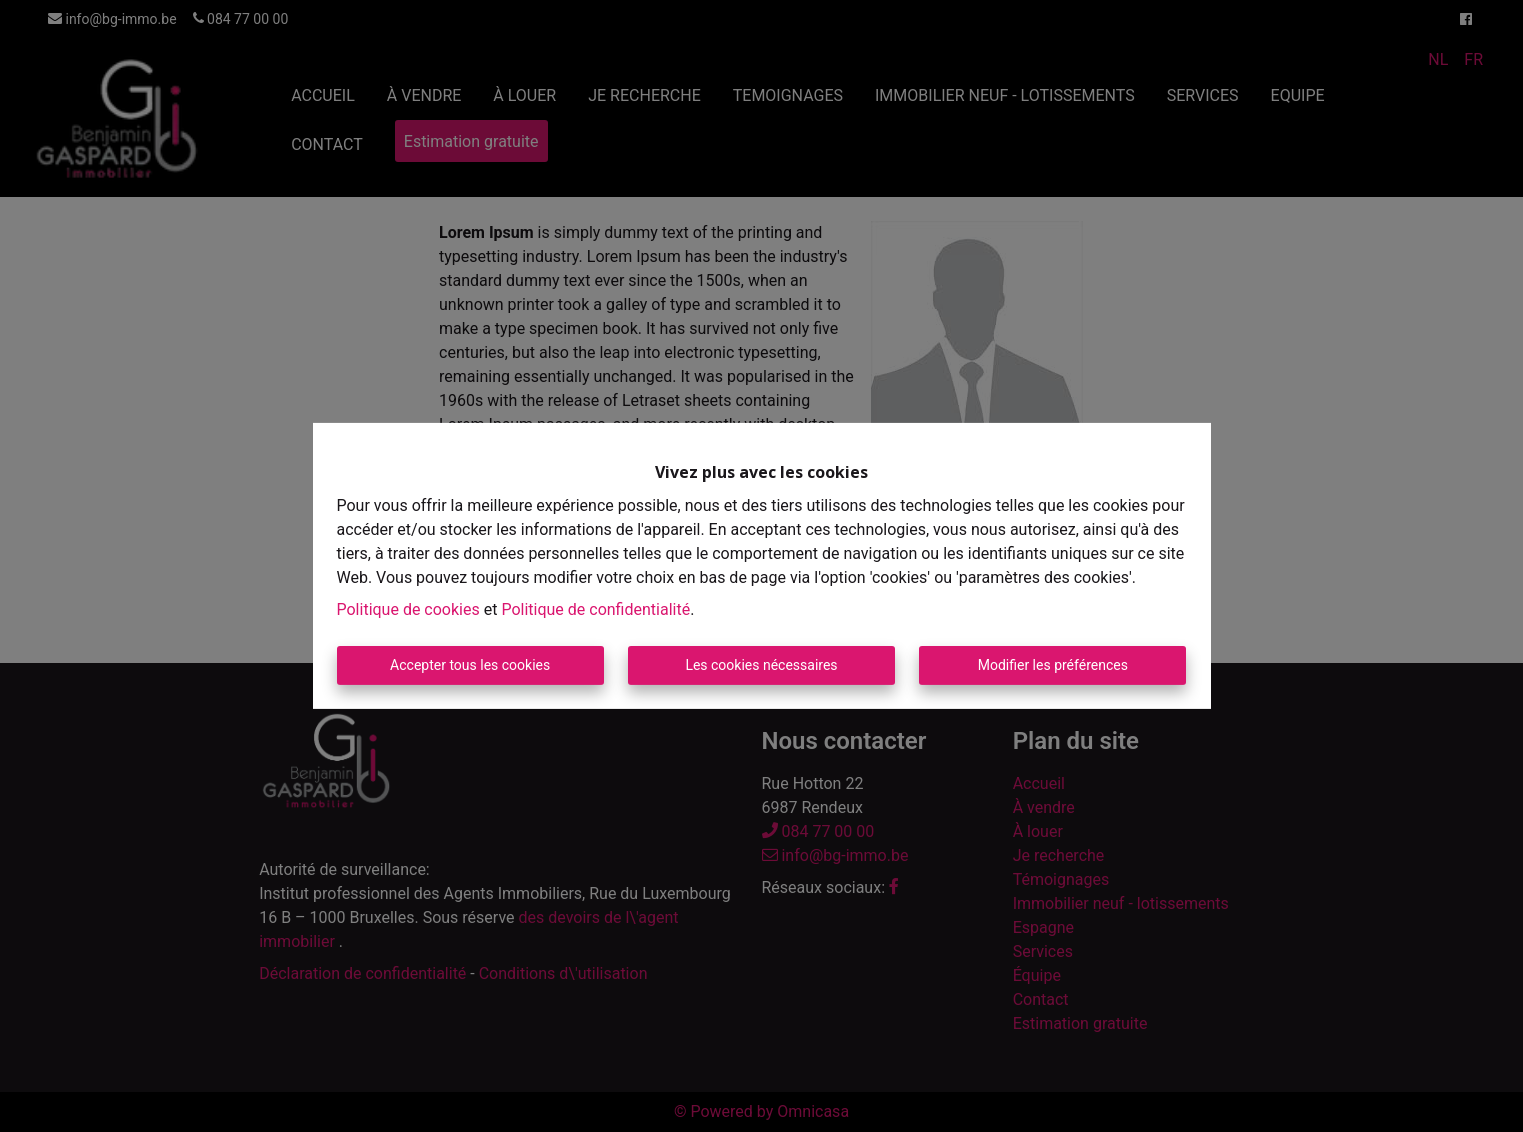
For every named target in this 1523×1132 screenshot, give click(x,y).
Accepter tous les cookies (470, 665)
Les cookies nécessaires (761, 665)
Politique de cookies (408, 609)
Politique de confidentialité (595, 609)
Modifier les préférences (1053, 665)
